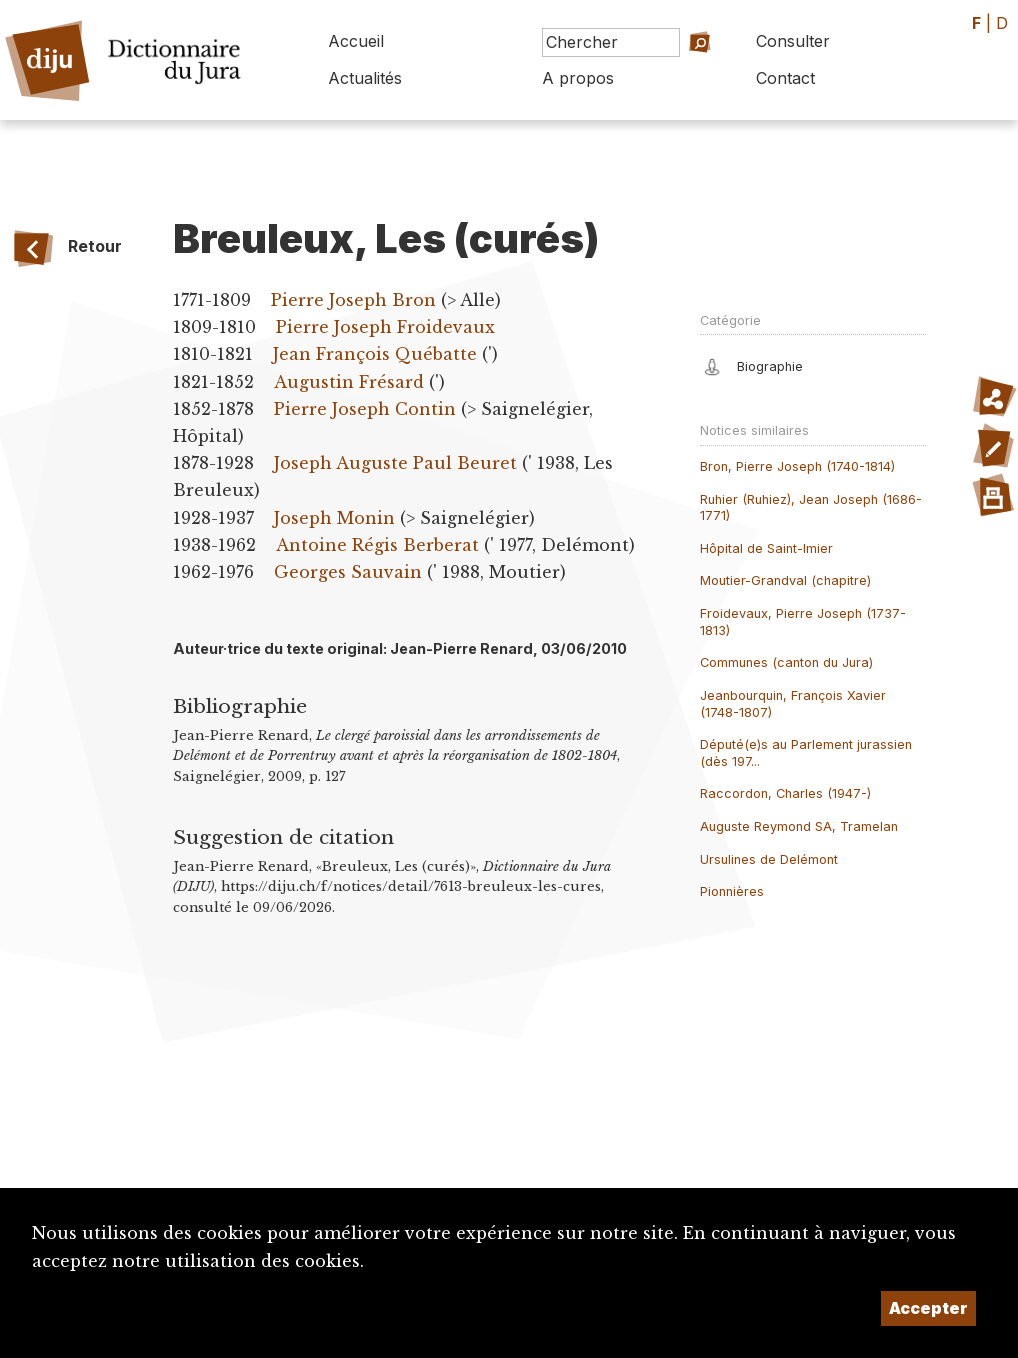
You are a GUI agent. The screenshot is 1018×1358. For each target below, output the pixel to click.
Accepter (928, 1308)
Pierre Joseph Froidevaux (385, 327)
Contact (785, 78)
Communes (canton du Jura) (786, 662)
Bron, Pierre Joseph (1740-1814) (797, 466)
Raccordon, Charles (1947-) (785, 793)
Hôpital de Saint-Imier (766, 548)
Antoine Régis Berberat (377, 545)
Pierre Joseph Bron (353, 300)
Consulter (793, 41)
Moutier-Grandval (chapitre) (785, 580)
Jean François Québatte (375, 354)
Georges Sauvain (348, 572)
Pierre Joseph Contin (365, 409)
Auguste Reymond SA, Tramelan (799, 826)
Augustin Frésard (349, 382)
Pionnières (732, 891)
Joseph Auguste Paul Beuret (395, 463)
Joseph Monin (334, 518)
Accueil (356, 41)
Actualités (365, 78)
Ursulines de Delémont (769, 859)
